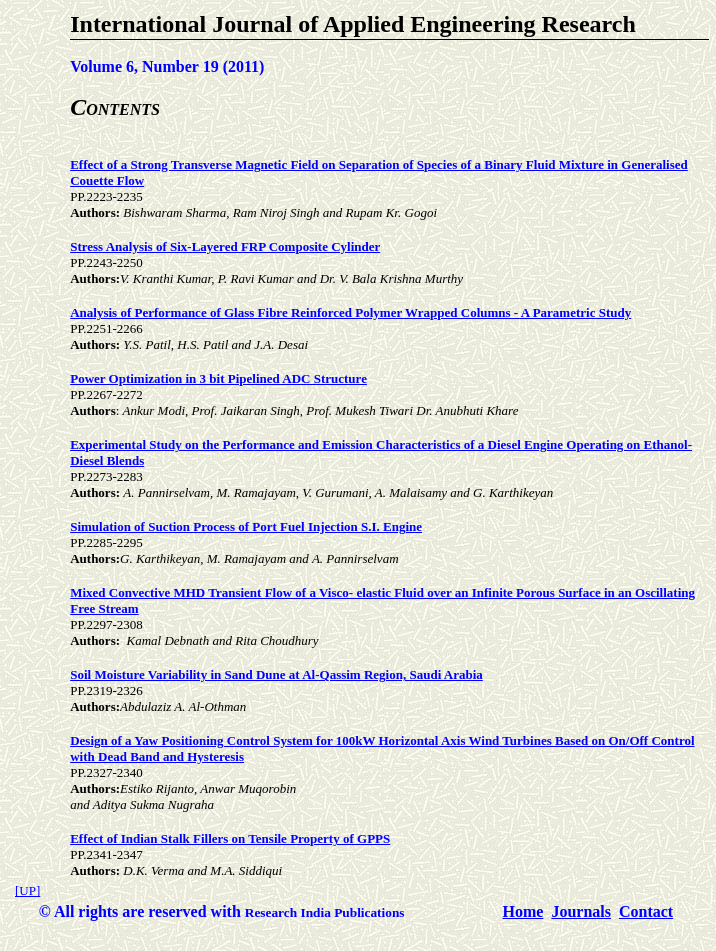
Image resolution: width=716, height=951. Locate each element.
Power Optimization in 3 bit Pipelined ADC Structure (218, 378)
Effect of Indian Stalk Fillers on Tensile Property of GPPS (230, 838)
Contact (646, 911)
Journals (581, 911)
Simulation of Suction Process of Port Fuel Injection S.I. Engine (246, 526)
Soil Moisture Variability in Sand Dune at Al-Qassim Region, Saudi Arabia (276, 674)
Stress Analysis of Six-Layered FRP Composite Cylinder (225, 246)
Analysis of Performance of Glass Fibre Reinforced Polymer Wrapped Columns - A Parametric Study (350, 312)
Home (523, 911)
